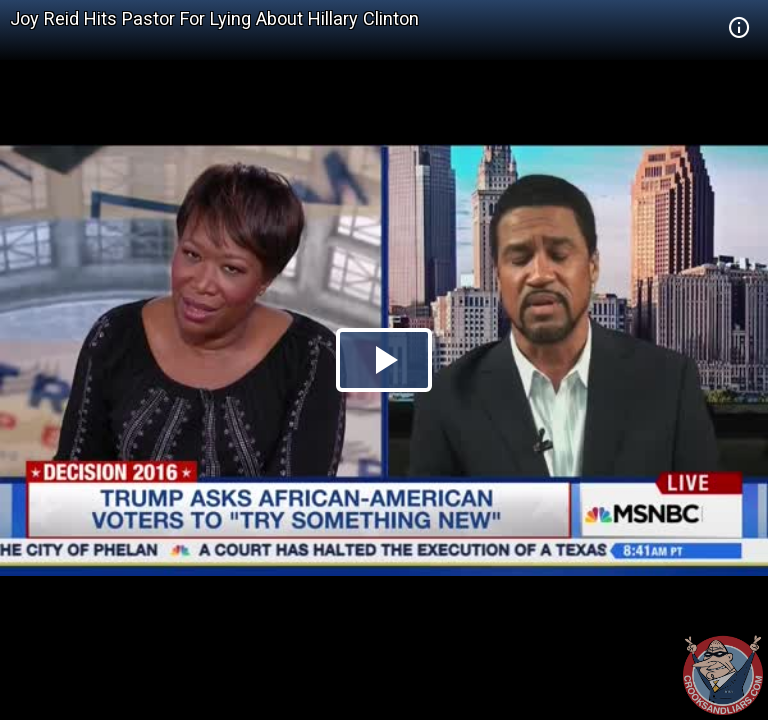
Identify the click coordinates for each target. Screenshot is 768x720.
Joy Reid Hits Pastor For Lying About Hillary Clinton (214, 18)
